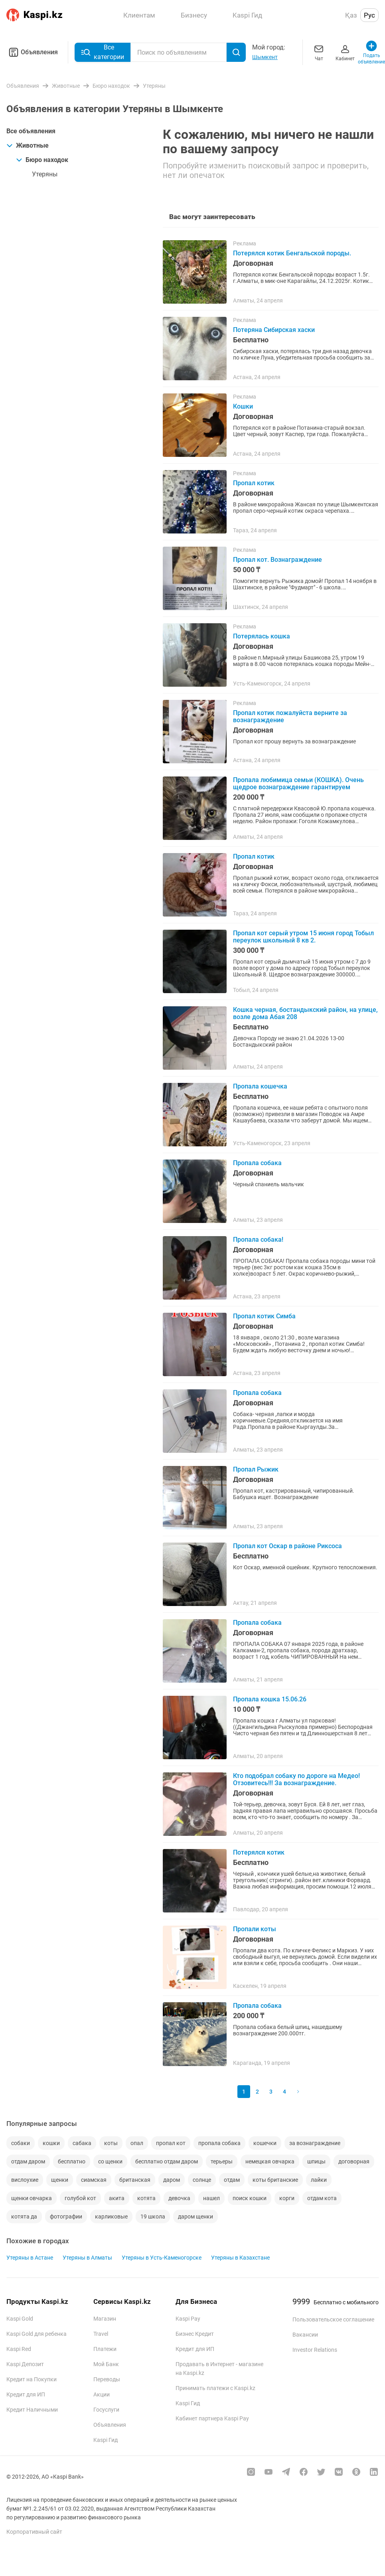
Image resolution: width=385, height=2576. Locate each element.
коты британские (275, 2180)
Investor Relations (314, 2350)
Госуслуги (106, 2409)
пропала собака (219, 2143)
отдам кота (322, 2198)
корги (286, 2198)
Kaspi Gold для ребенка (36, 2334)
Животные (27, 145)
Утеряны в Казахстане (240, 2257)
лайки (319, 2180)
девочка (179, 2198)
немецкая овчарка (269, 2161)
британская (134, 2180)
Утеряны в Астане (29, 2257)
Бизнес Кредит (195, 2334)
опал (136, 2143)
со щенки (110, 2161)
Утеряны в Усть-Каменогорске (161, 2257)
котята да (24, 2216)
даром (171, 2180)
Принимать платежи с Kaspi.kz (215, 2388)
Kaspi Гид (105, 2440)
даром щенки (195, 2216)
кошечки (264, 2143)
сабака (82, 2143)
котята (146, 2198)
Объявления (32, 52)
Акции (101, 2394)
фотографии (66, 2216)
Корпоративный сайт (34, 2532)
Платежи (104, 2349)
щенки (59, 2180)
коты (111, 2143)
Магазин (104, 2318)
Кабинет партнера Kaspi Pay (212, 2418)
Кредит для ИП (25, 2394)
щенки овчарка (31, 2198)
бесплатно (71, 2161)
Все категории (102, 52)
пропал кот (171, 2143)
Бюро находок (42, 160)
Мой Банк (106, 2364)
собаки (20, 2143)
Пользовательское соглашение (333, 2319)
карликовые (111, 2216)
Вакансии (305, 2334)
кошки (51, 2143)
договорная (353, 2161)
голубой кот (80, 2198)
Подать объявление (371, 52)
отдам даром (28, 2161)
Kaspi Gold (19, 2318)
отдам (232, 2180)
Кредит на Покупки (31, 2379)
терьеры (222, 2161)
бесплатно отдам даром (166, 2161)
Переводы (106, 2379)
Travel (100, 2334)
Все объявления (30, 131)
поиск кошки (250, 2198)
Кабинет (345, 52)
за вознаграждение (314, 2143)
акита (116, 2198)
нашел (211, 2198)
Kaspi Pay (188, 2318)
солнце (202, 2180)
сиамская (94, 2180)
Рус (369, 15)
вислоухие (24, 2180)
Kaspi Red (18, 2349)
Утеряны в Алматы (87, 2257)
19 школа (152, 2216)
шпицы (316, 2161)
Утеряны (44, 174)
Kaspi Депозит (25, 2364)
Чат (318, 52)
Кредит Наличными (32, 2409)
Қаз (351, 15)
